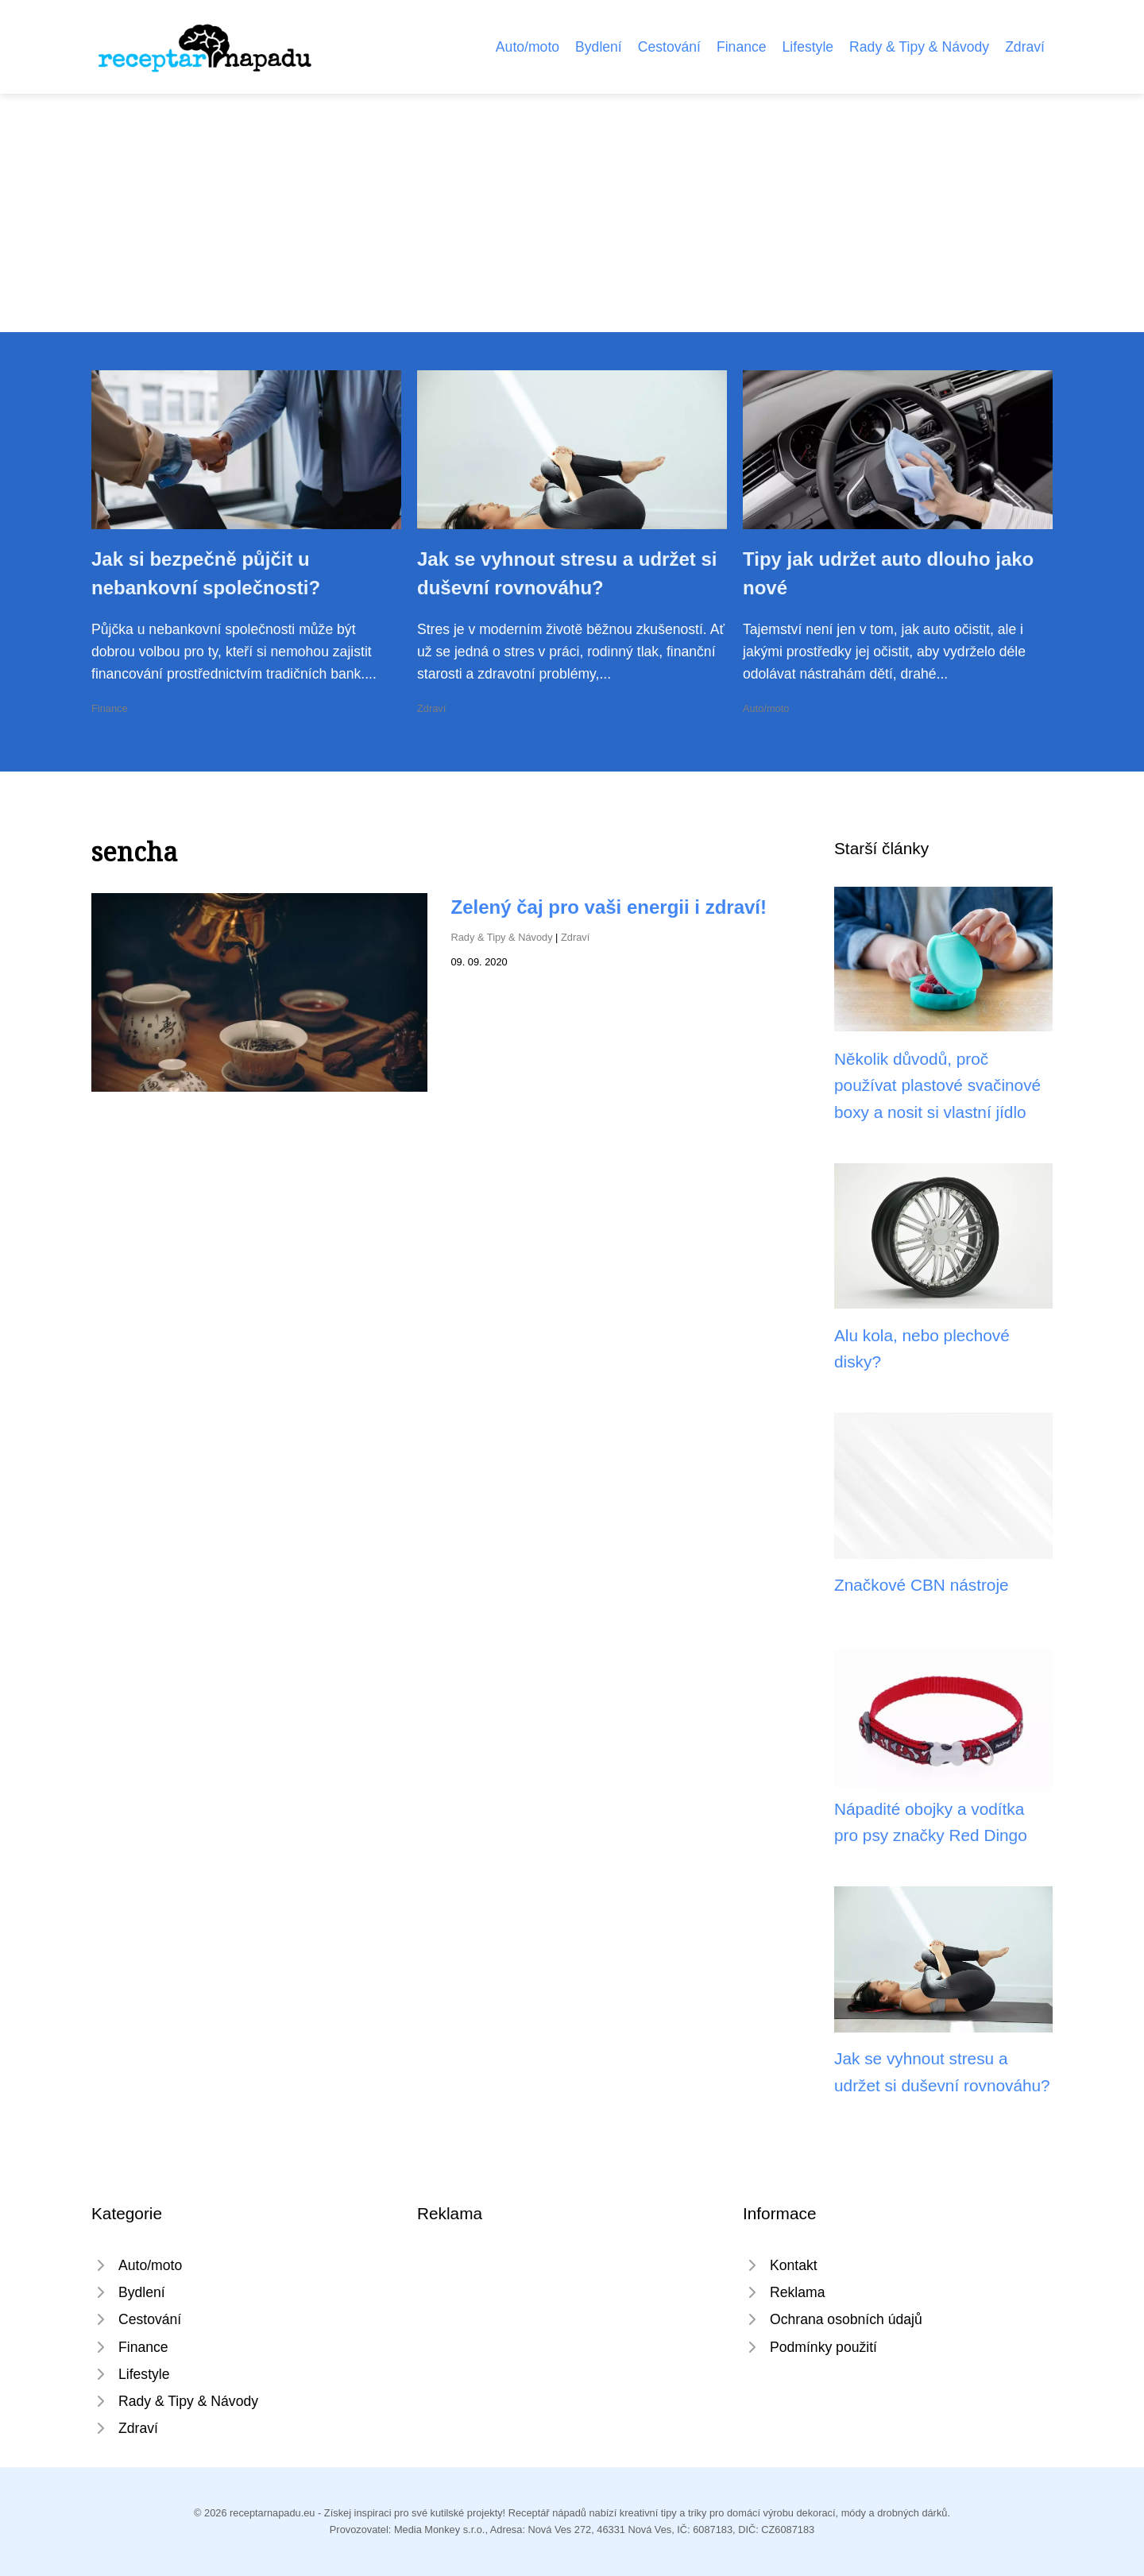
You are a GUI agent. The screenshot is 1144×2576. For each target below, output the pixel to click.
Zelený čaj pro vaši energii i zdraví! (609, 907)
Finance (742, 47)
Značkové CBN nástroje (921, 1585)
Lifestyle (808, 47)
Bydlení (598, 47)
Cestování (669, 47)
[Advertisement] (572, 213)
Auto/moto (527, 47)
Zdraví (1025, 47)
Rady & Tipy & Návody (919, 47)
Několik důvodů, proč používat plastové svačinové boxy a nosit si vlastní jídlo (937, 1085)
